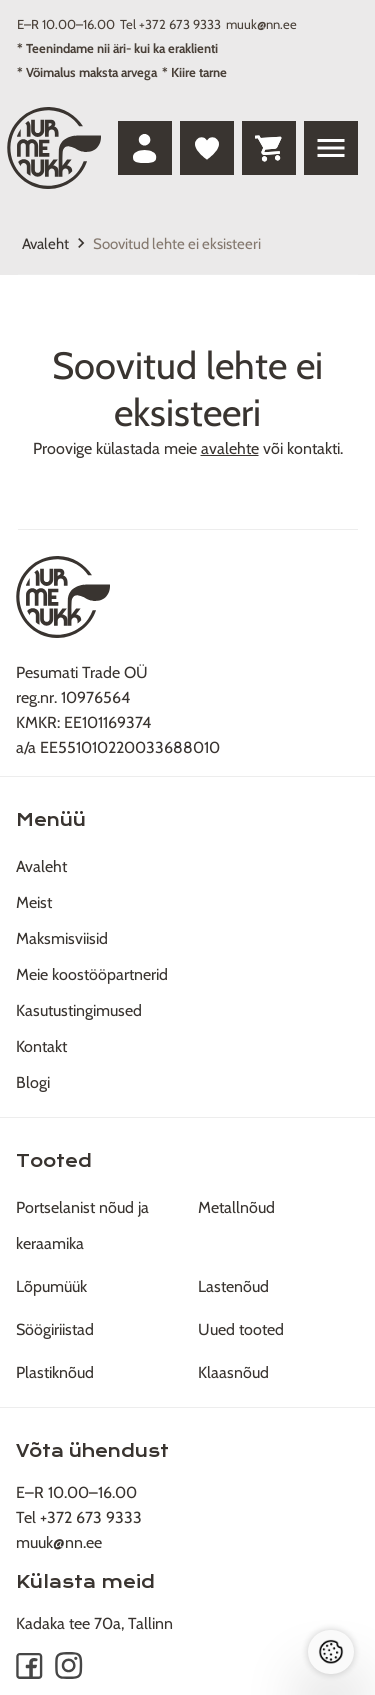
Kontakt (41, 1046)
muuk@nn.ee (261, 24)
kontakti (313, 448)
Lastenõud (233, 1286)
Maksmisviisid (62, 938)
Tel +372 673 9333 (170, 24)
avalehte (230, 448)
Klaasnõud (233, 1372)
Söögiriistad (55, 1329)
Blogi (33, 1082)
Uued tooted (241, 1329)
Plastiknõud (55, 1372)
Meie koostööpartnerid (92, 974)
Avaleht (45, 244)
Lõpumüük (51, 1286)
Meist (34, 902)
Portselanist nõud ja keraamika (82, 1225)
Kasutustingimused (79, 1010)
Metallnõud (236, 1207)
